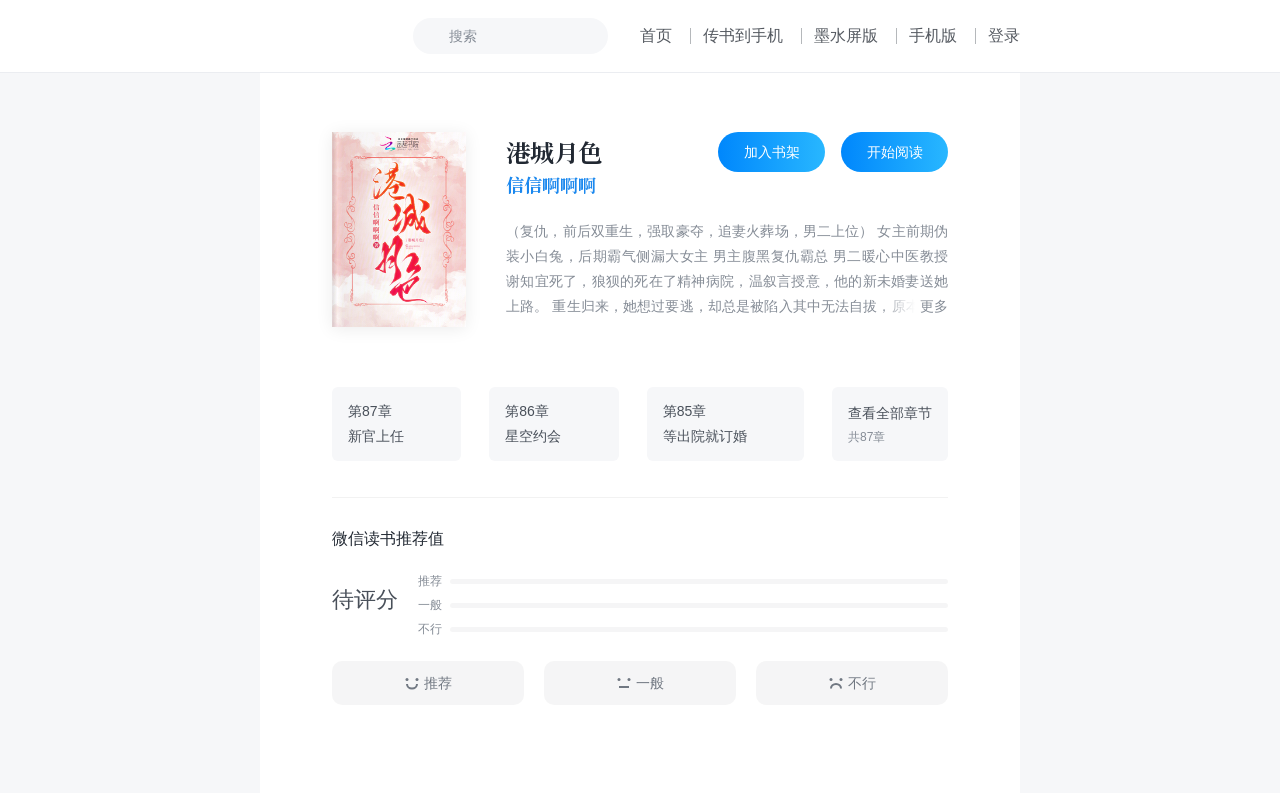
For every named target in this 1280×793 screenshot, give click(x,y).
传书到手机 (743, 35)
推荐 (428, 683)
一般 (640, 683)
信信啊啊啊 (551, 185)
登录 (1004, 35)
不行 (852, 683)
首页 (656, 35)
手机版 (933, 35)
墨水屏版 (846, 35)
